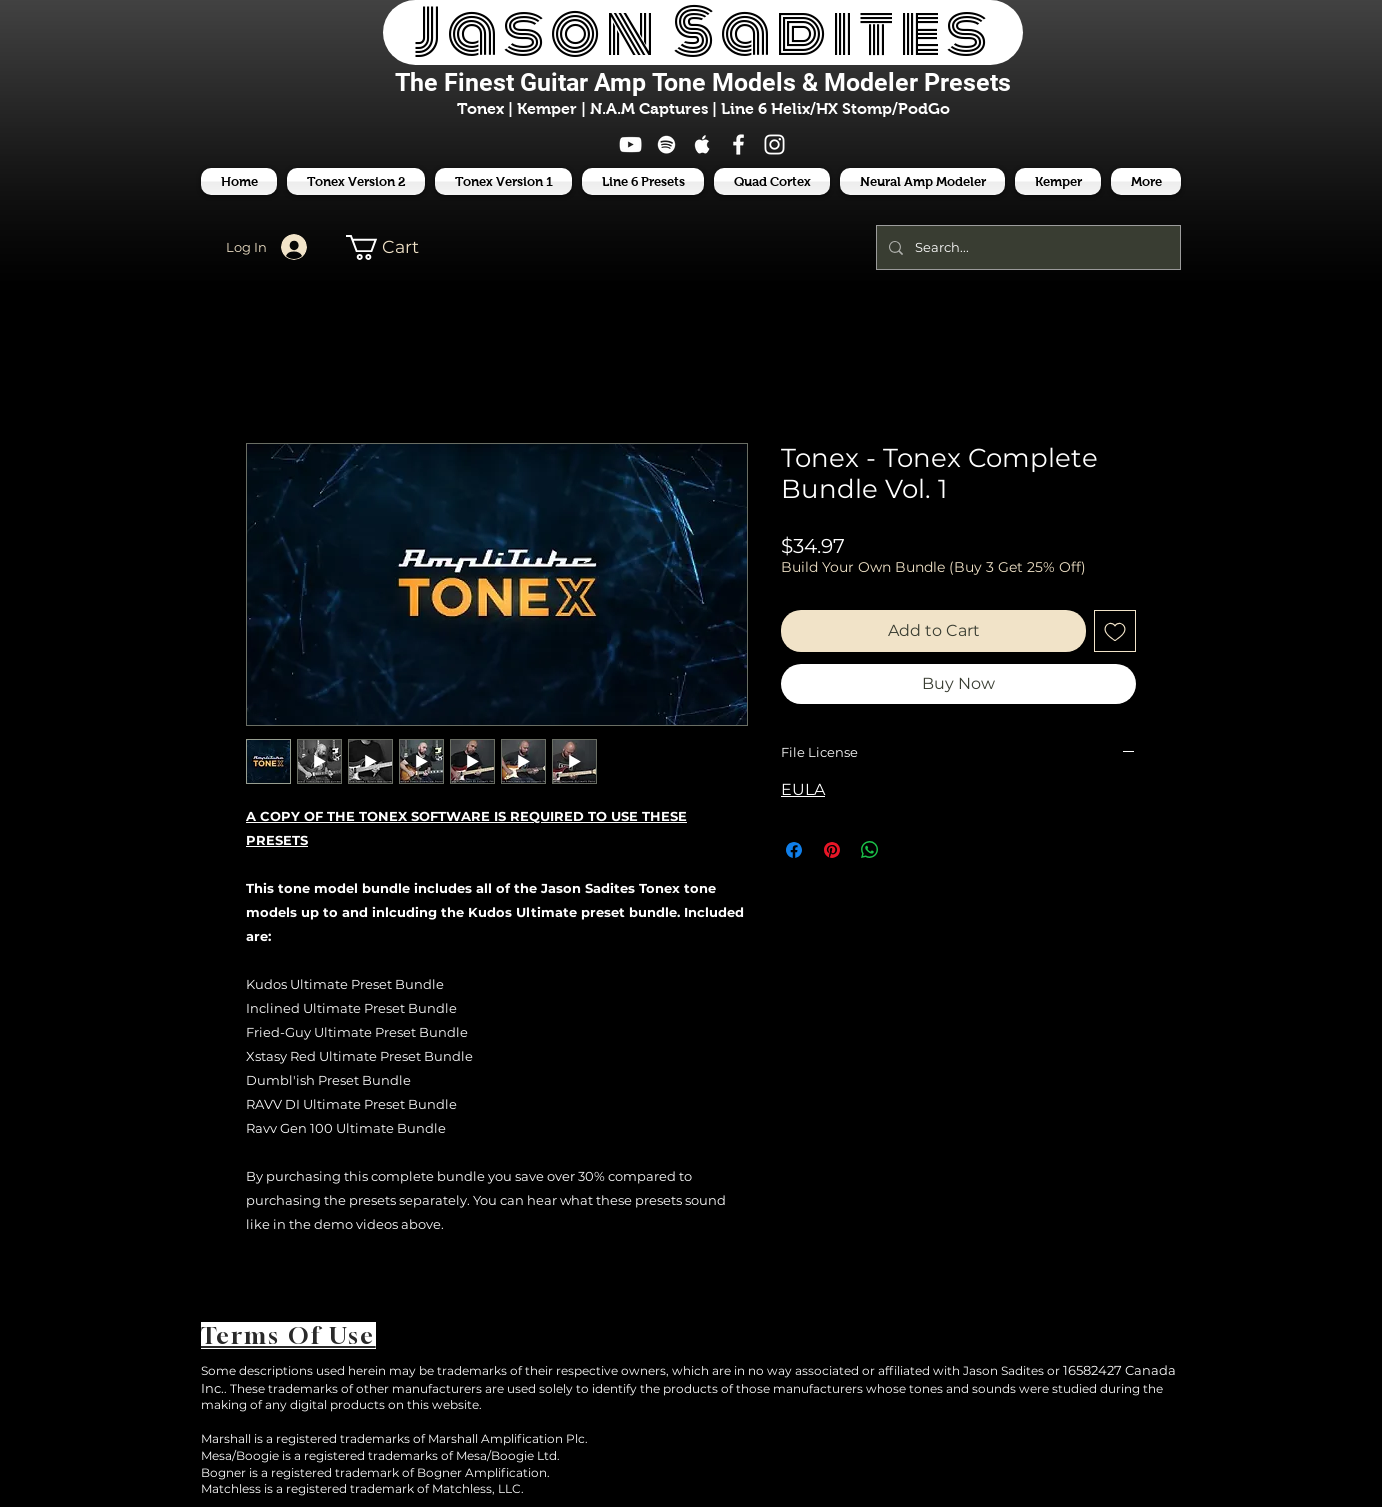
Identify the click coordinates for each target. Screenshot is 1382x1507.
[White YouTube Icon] (630, 144)
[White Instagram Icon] (774, 144)
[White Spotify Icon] (666, 144)
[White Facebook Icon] (738, 144)
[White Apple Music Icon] (702, 144)
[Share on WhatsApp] (870, 850)
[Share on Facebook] (794, 850)
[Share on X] (908, 850)
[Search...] (1026, 247)
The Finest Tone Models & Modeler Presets (703, 82)
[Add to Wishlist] (1115, 631)
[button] (643, 181)
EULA (803, 789)
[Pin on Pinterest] (832, 850)
